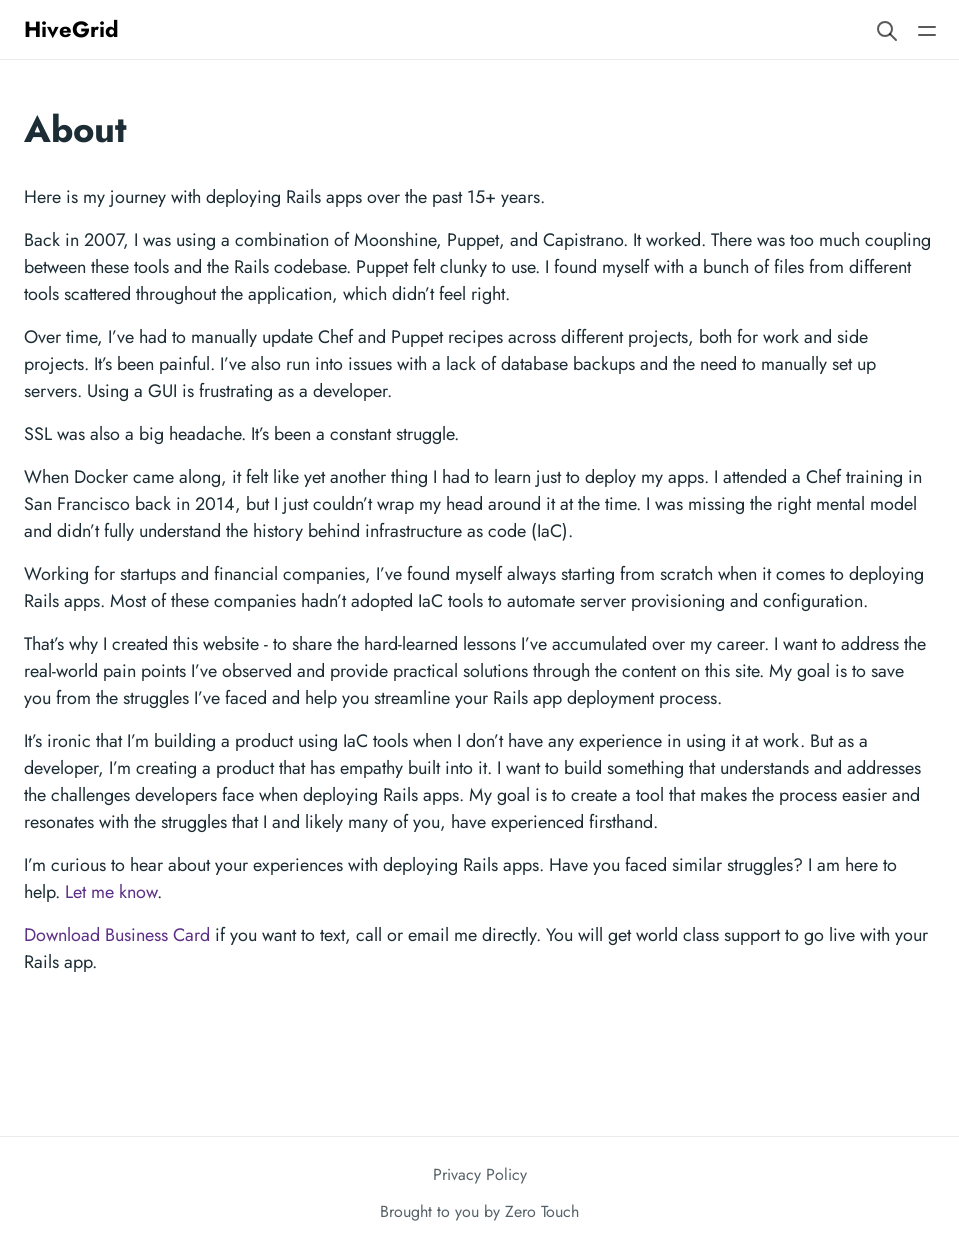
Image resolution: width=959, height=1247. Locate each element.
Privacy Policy (480, 1174)
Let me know (111, 892)
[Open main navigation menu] (927, 29)
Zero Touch (542, 1211)
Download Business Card (117, 935)
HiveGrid (71, 29)
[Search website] (887, 29)
